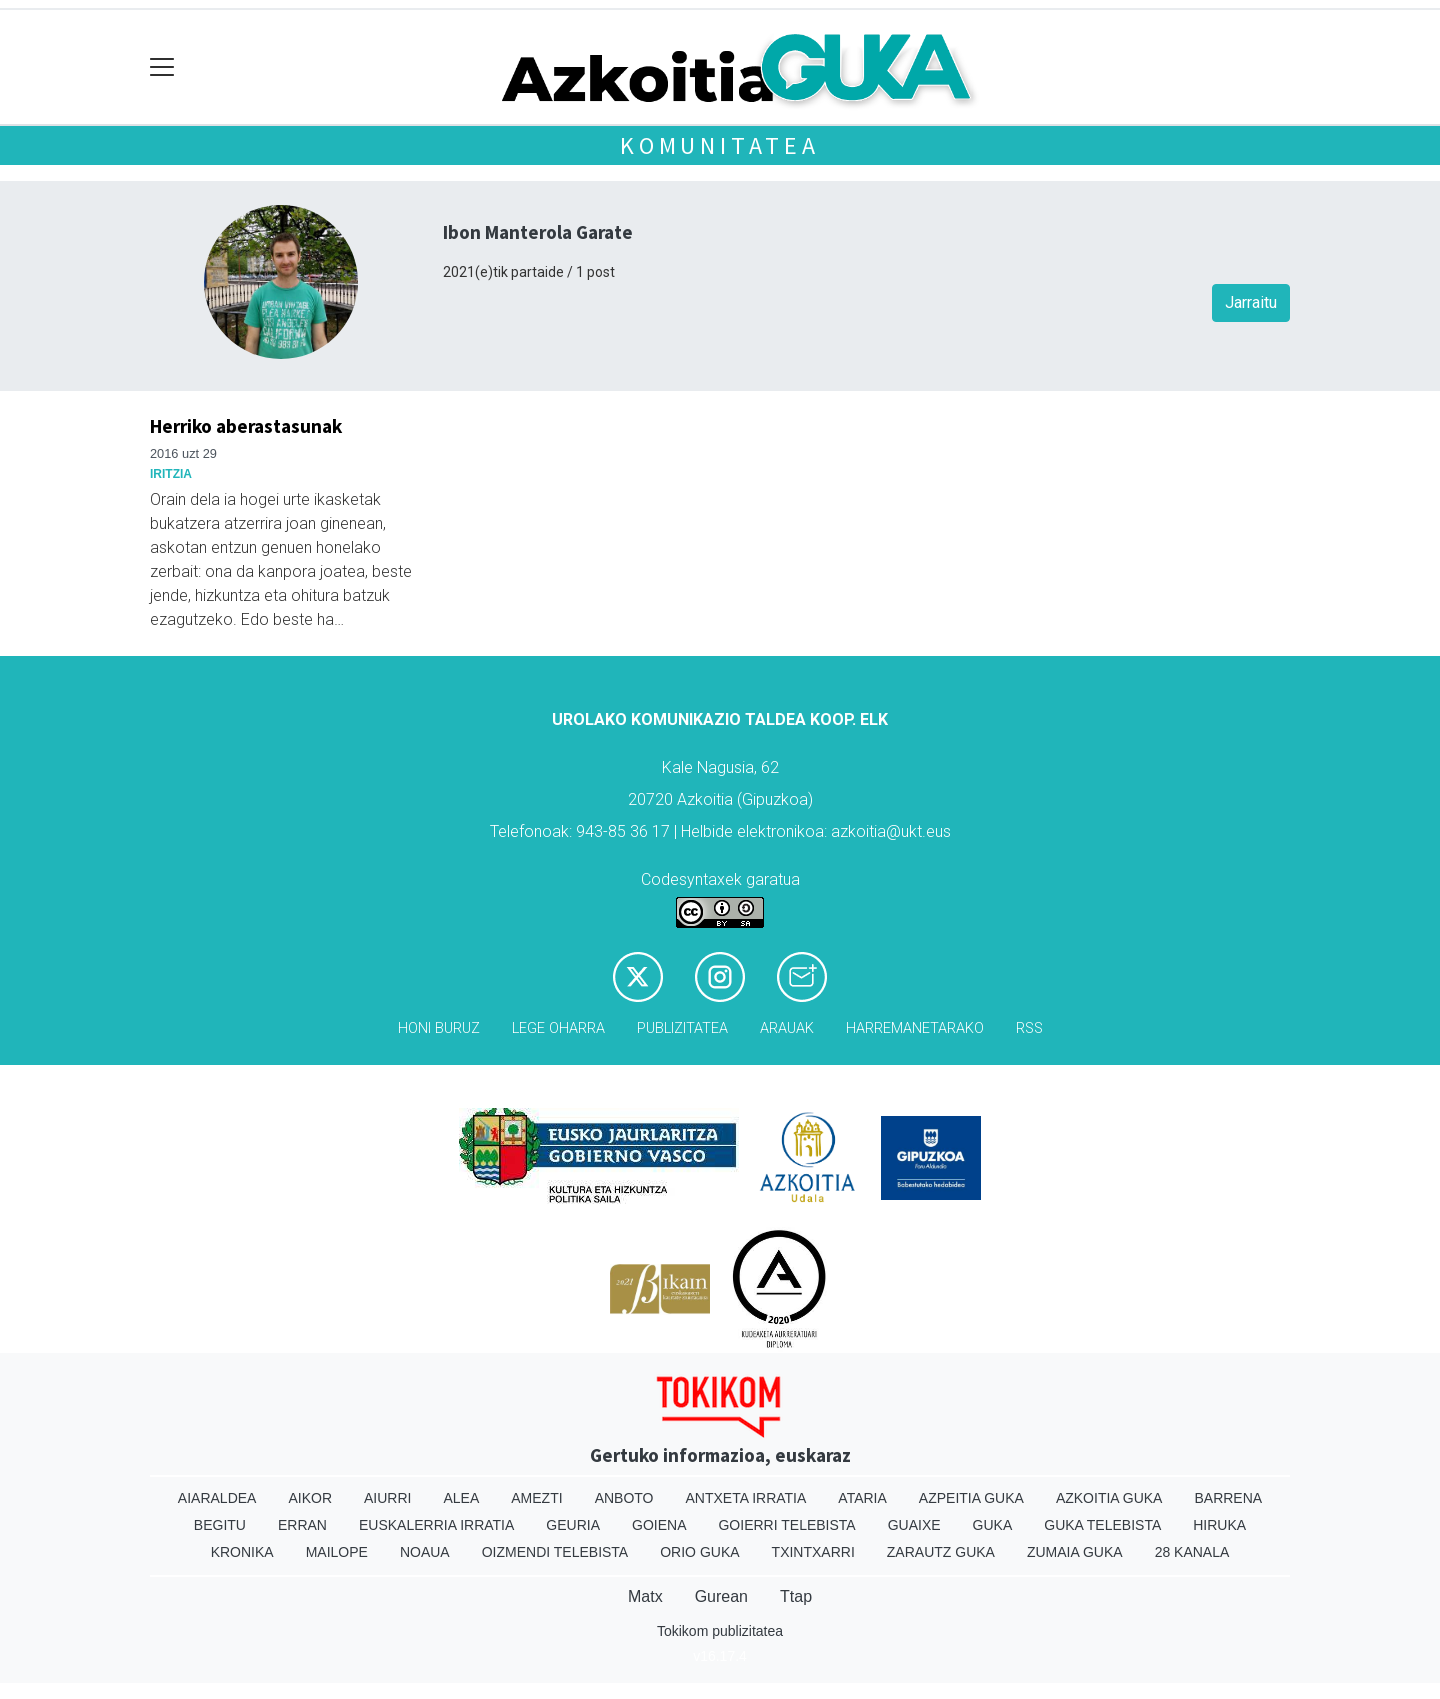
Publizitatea (682, 1028)
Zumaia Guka (1075, 1552)
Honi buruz (439, 1028)
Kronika (242, 1552)
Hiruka (1219, 1525)
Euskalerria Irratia (436, 1525)
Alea (461, 1498)
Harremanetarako (915, 1028)
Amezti (536, 1498)
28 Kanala (1192, 1552)
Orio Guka (699, 1552)
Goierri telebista (786, 1525)
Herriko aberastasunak (246, 426)
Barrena (1228, 1498)
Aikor (310, 1498)
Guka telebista (1102, 1525)
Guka (993, 1525)
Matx (645, 1596)
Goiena (659, 1525)
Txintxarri (813, 1552)
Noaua (425, 1552)
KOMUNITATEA (720, 145)
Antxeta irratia (746, 1498)
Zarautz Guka (941, 1552)
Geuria (573, 1525)
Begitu (220, 1525)
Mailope (337, 1552)
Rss (1029, 1028)
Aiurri (387, 1498)
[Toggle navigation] (162, 67)
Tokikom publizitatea (720, 1631)
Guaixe (914, 1525)
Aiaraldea (217, 1498)
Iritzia (171, 474)
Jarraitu (1251, 302)
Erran (302, 1525)
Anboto (624, 1498)
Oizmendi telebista (555, 1552)
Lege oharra (558, 1028)
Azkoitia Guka (1109, 1498)
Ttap (796, 1596)
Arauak (787, 1028)
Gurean (721, 1596)
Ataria (862, 1498)
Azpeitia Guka (971, 1498)
